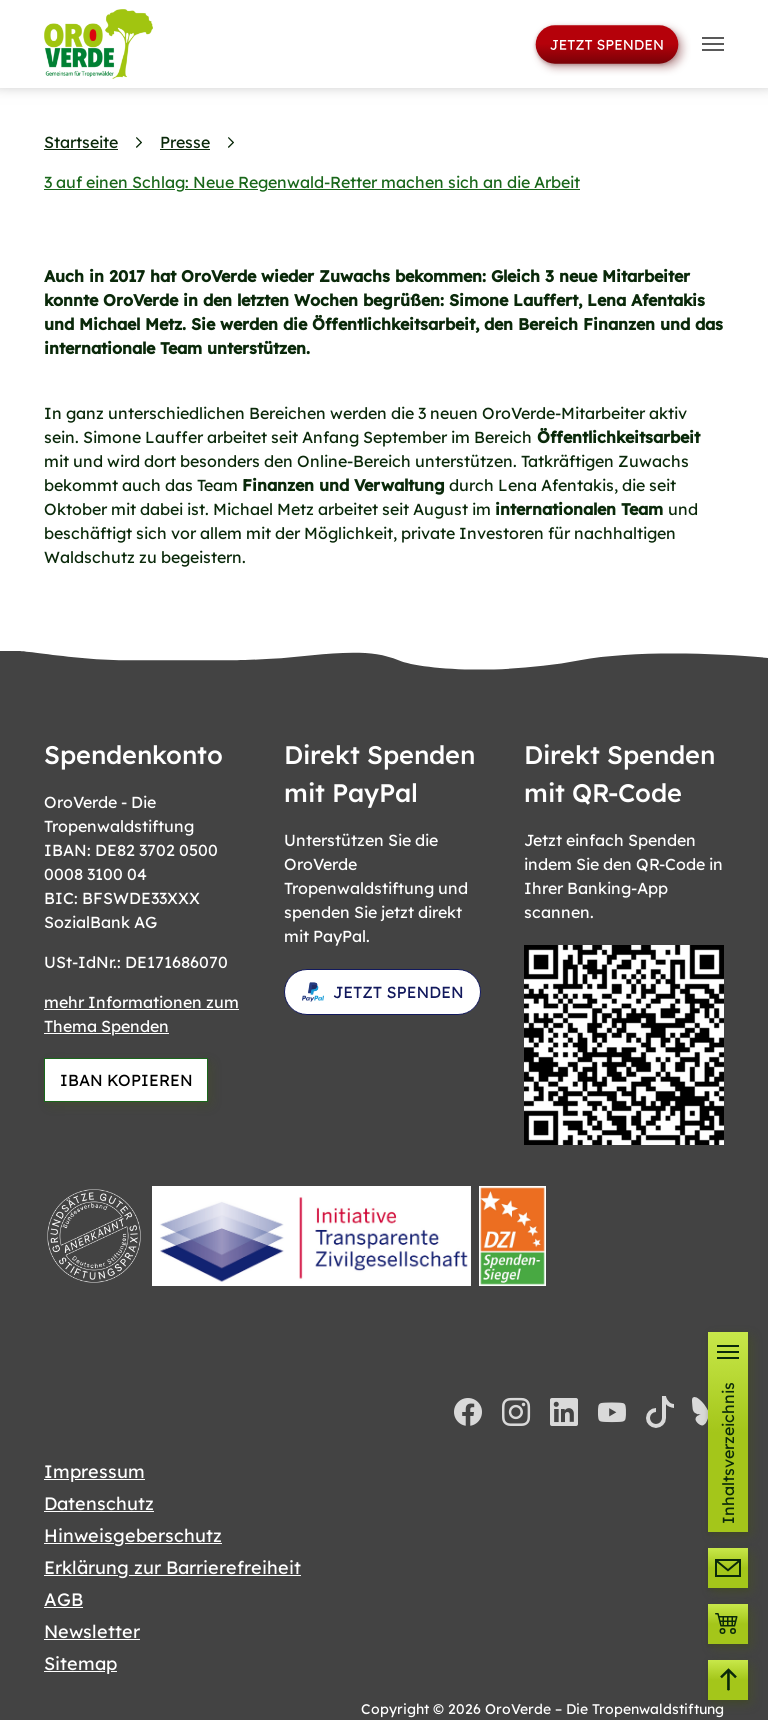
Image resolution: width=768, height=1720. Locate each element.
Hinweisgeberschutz (133, 1535)
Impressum (94, 1471)
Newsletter (92, 1631)
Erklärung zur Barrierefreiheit (172, 1567)
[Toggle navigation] (713, 44)
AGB (63, 1599)
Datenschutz (99, 1503)
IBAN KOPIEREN (126, 1080)
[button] (728, 1432)
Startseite (81, 142)
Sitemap (80, 1663)
